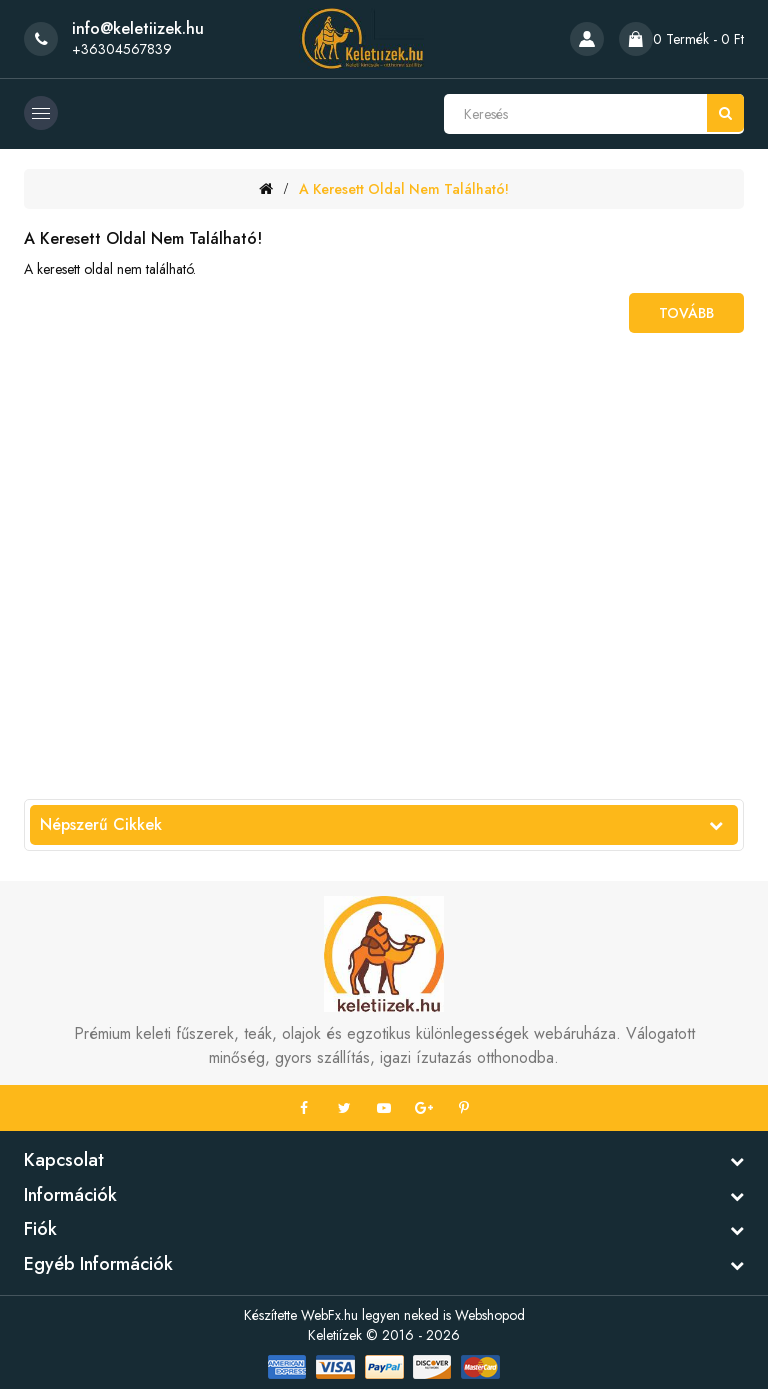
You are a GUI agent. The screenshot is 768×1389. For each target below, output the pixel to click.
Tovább (686, 313)
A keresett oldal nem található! (404, 189)
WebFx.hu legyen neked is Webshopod (413, 1315)
